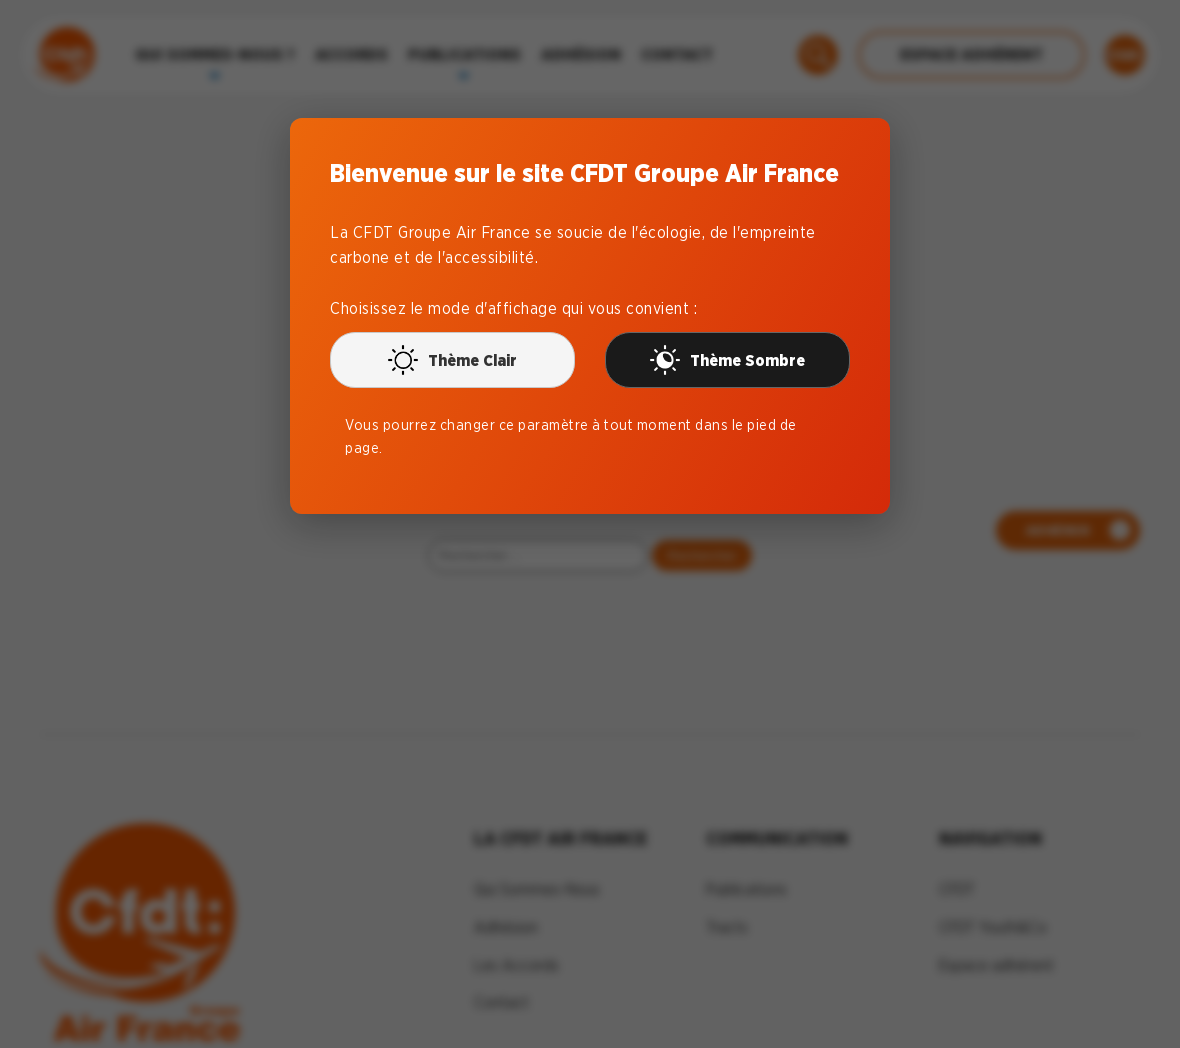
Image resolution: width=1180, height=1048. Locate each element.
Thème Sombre (727, 360)
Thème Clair (452, 360)
